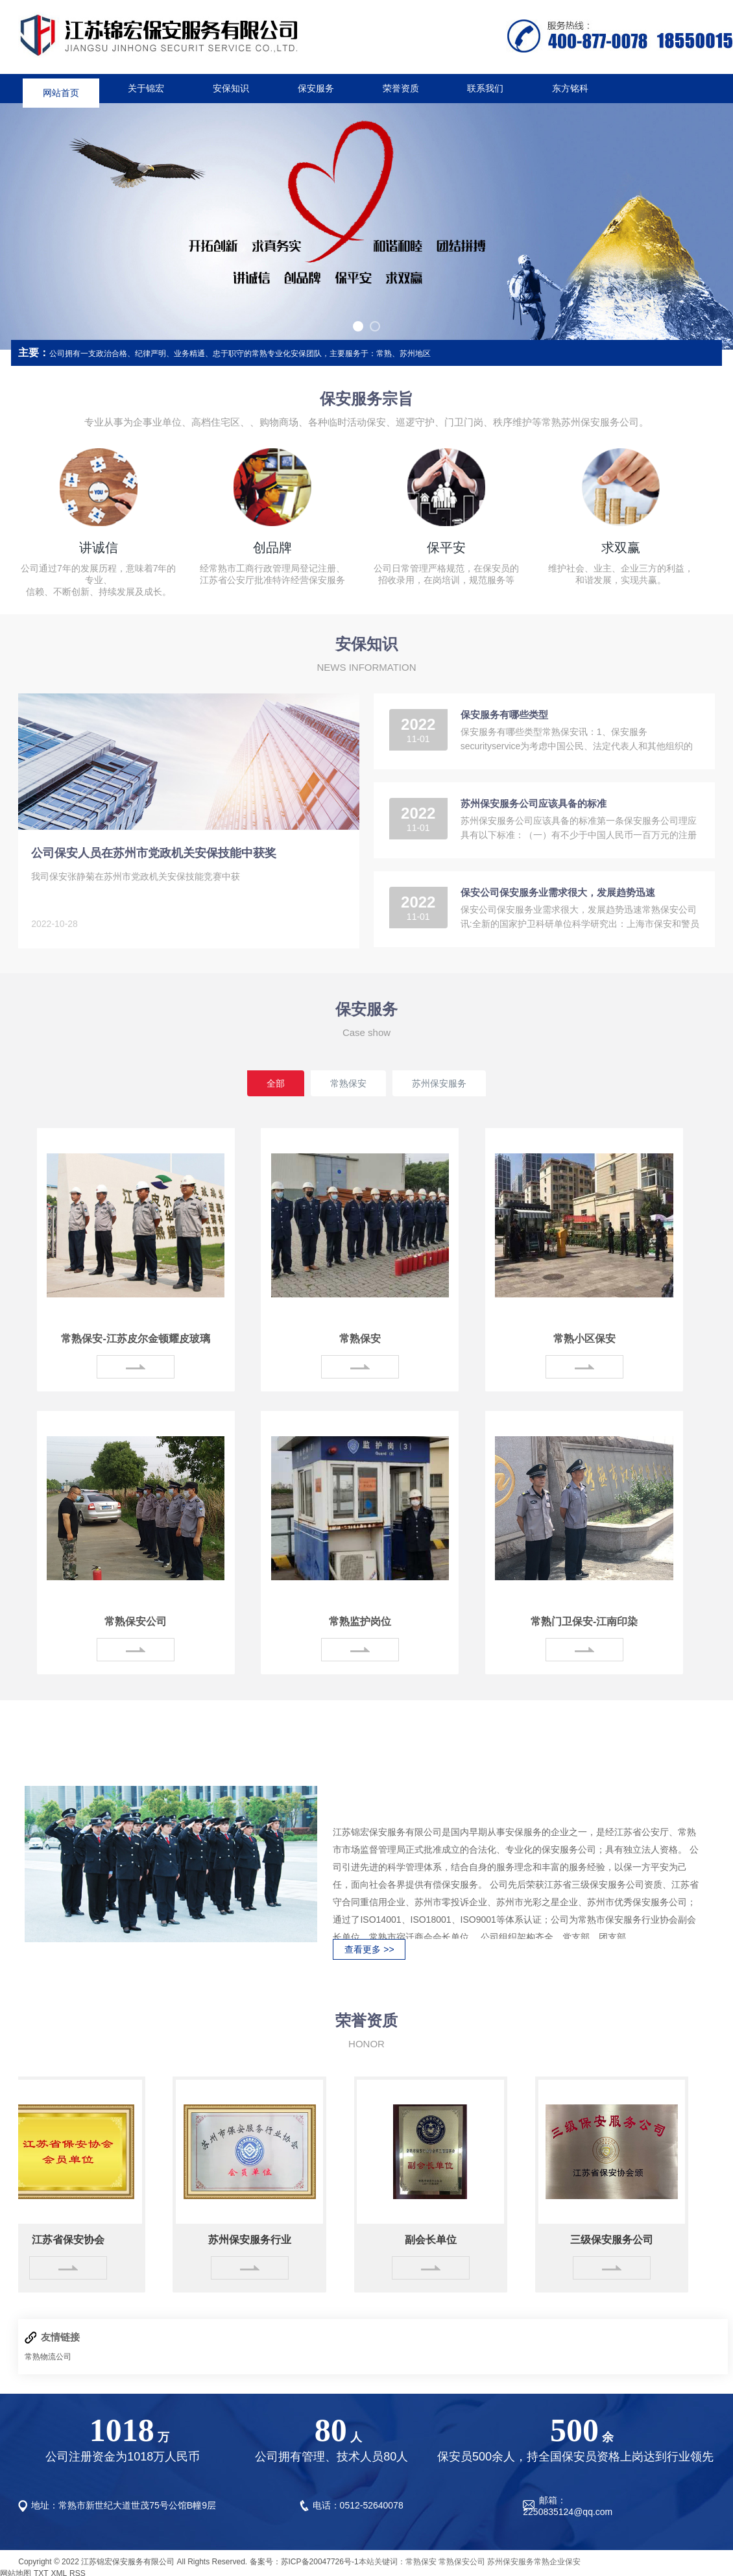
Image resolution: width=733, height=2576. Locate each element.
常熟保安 (348, 1083)
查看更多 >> (369, 1949)
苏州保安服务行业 (252, 2239)
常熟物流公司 (48, 2356)
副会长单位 (434, 2239)
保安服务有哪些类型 (504, 714)
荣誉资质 (401, 88)
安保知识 (231, 88)
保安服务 (316, 88)
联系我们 (485, 88)
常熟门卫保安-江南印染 (584, 1621)
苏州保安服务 (439, 1083)
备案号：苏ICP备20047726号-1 (304, 2561)
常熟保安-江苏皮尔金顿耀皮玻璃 (135, 1338)
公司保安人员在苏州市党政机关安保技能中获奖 (153, 853)
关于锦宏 (146, 88)
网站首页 (61, 88)
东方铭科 (570, 88)
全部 (276, 1083)
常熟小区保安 (584, 1338)
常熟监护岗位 (360, 1621)
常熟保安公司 (135, 1621)
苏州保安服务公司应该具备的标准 (534, 803)
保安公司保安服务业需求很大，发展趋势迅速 (558, 892)
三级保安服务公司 (614, 2239)
